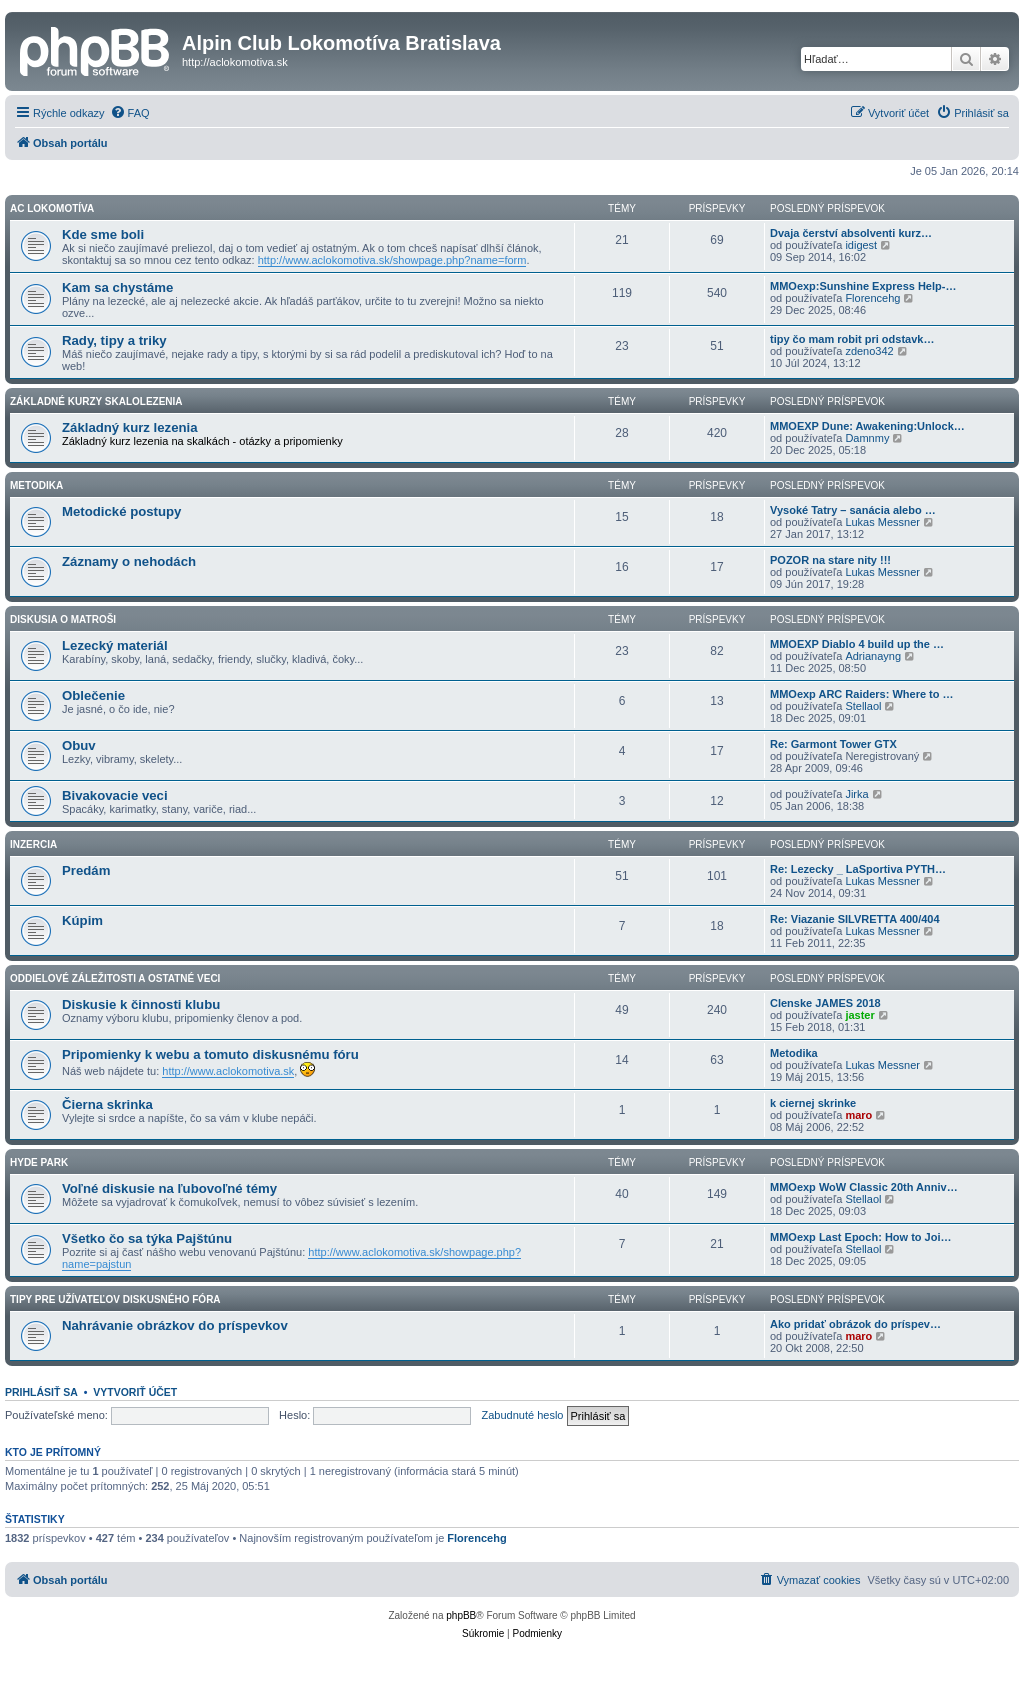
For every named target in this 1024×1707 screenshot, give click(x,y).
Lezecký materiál (115, 645)
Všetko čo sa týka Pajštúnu (147, 1238)
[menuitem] (130, 113)
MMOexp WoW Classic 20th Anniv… (864, 1187)
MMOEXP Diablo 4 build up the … (857, 644)
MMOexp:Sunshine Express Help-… (863, 286)
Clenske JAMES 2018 (825, 1003)
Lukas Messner (882, 522)
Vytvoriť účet (135, 1392)
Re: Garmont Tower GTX (833, 744)
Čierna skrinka (107, 1104)
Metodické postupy (121, 511)
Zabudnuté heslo (523, 1415)
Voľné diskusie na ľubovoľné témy (169, 1188)
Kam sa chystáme (117, 287)
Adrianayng (873, 656)
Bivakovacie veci (115, 795)
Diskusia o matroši (63, 619)
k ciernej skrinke (813, 1103)
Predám (86, 870)
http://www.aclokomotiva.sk (228, 1071)
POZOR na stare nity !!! (830, 560)
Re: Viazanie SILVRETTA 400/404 (855, 919)
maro (858, 1115)
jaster (859, 1015)
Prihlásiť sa (41, 1392)
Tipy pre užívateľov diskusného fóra (115, 1299)
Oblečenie (93, 695)
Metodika (36, 485)
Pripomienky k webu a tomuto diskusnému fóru (210, 1054)
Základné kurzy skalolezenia (96, 401)
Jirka (856, 794)
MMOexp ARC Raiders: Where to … (862, 694)
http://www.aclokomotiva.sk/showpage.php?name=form (392, 260)
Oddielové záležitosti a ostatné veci (115, 978)
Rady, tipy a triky (114, 340)
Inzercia (33, 844)
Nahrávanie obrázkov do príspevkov (175, 1325)
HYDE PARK (39, 1162)
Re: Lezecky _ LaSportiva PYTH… (858, 869)
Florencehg (872, 298)
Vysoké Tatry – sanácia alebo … (853, 510)
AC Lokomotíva (52, 208)
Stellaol (863, 706)
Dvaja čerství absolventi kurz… (851, 233)
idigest (861, 245)
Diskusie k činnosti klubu (141, 1004)
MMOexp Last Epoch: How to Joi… (861, 1237)
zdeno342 (869, 351)
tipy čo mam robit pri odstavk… (852, 339)
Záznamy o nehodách (129, 561)
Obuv (79, 745)
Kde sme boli (103, 234)
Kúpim (82, 920)
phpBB (461, 1615)
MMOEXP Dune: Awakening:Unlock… (867, 426)
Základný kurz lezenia (130, 427)
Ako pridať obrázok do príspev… (855, 1324)
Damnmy (867, 438)
